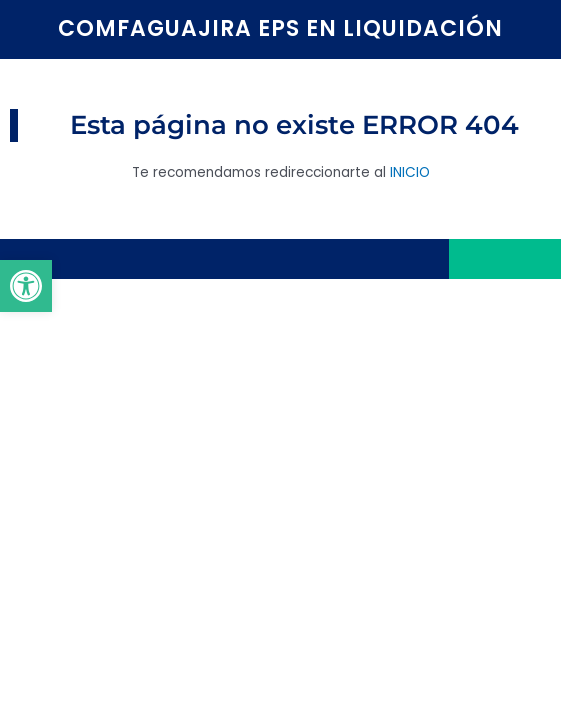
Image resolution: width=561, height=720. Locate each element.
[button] (26, 286)
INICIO (410, 172)
